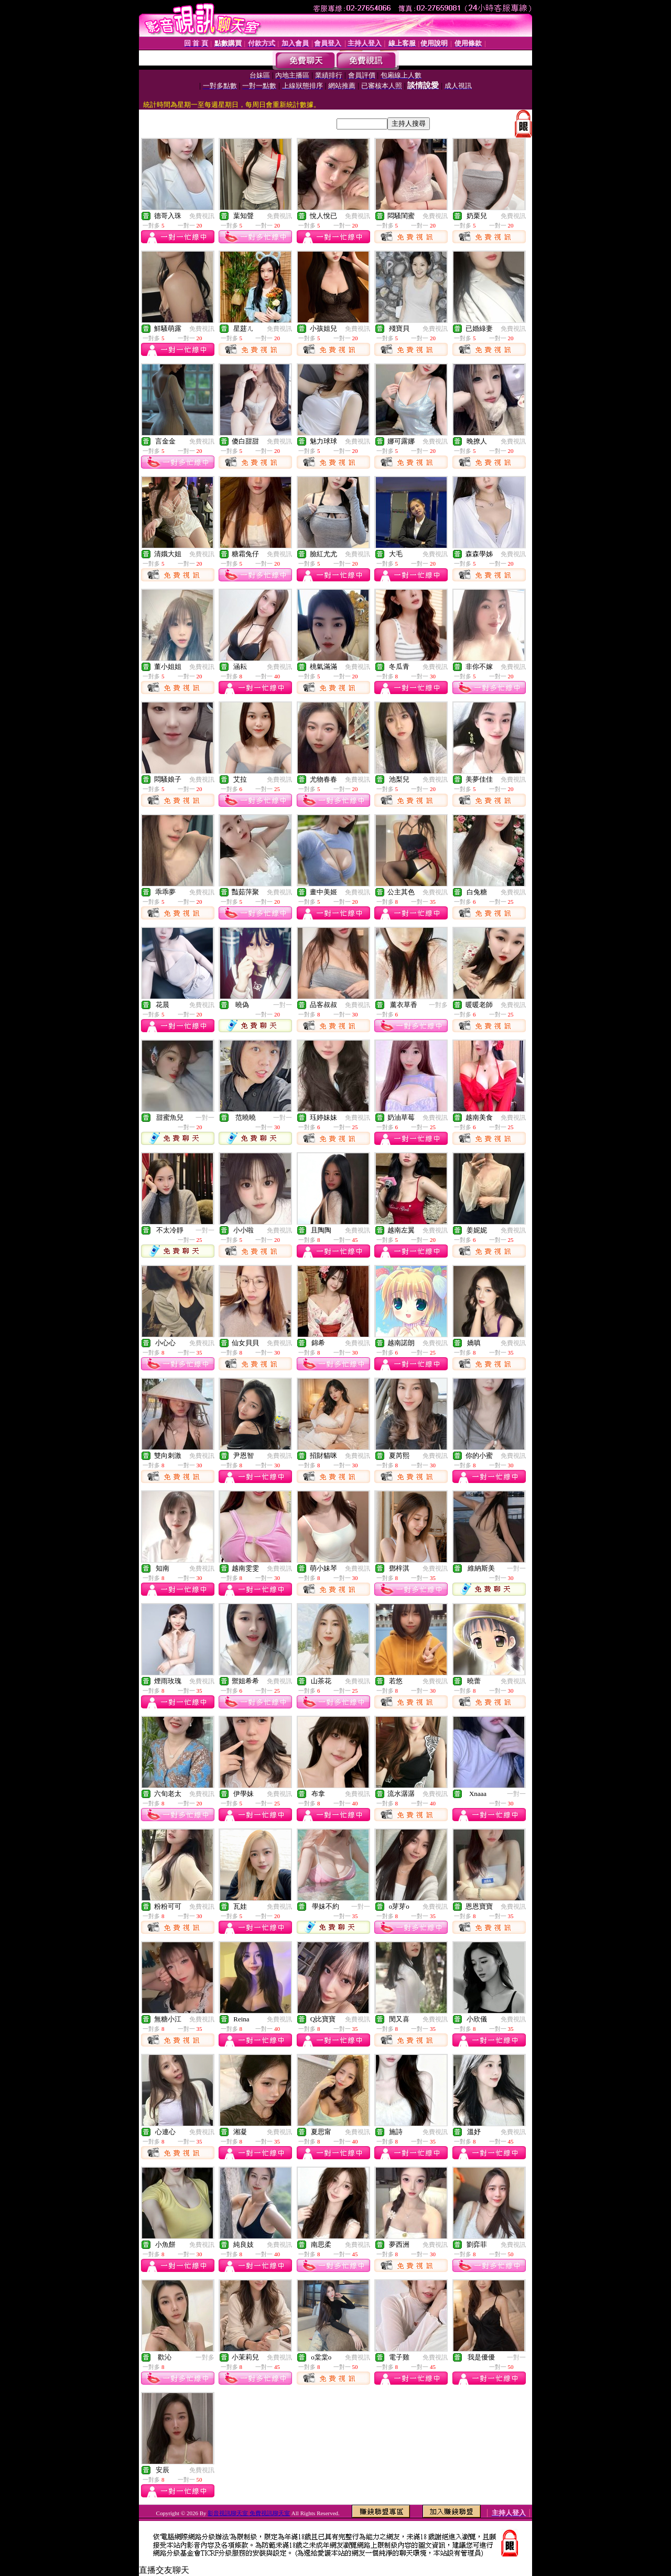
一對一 (282, 1005)
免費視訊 (201, 216)
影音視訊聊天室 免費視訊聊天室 (249, 2513)
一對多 (438, 1005)
